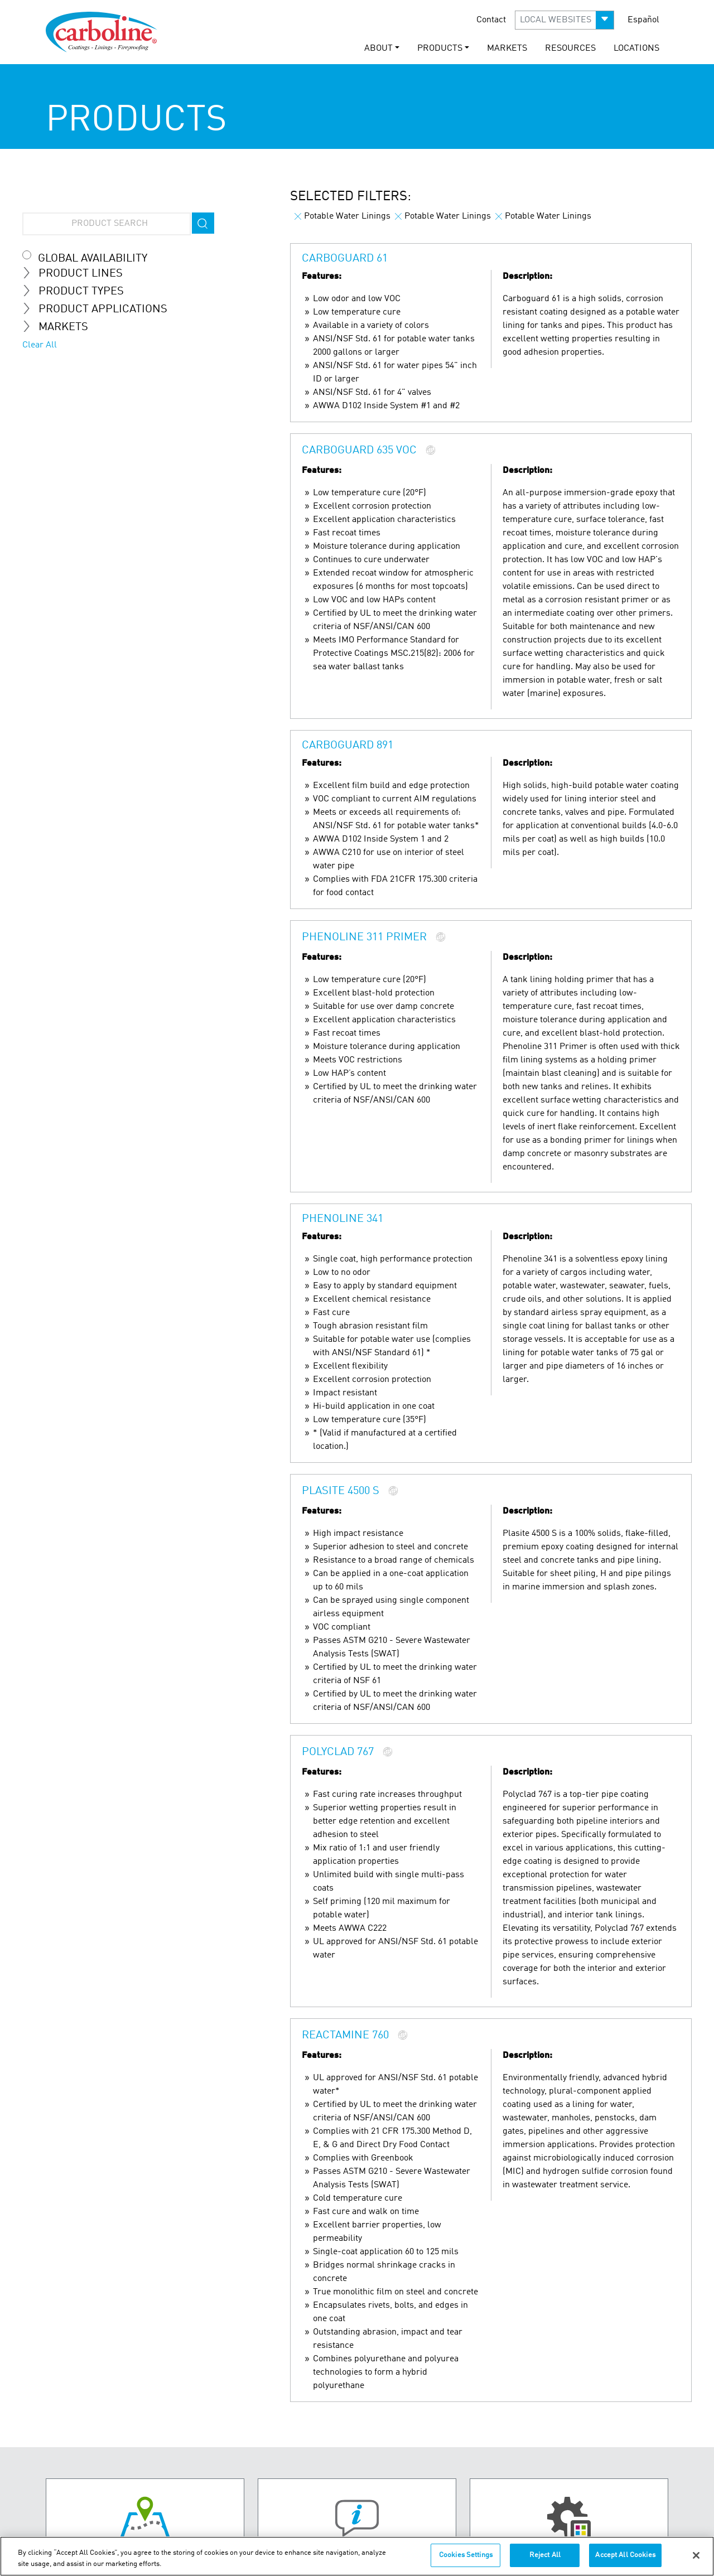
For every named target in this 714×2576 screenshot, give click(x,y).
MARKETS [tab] (59, 327)
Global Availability (92, 258)
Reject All (545, 2556)
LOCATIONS (636, 48)
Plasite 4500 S (340, 1491)
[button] (564, 20)
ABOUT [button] (378, 48)
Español (643, 20)
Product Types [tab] (77, 291)
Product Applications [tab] (99, 309)
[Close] (696, 2556)
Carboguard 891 (347, 745)
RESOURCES (570, 48)
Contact (491, 20)
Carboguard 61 (345, 258)
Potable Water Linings (342, 216)
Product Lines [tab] (77, 273)
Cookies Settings (466, 2556)
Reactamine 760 (345, 2036)
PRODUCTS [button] (439, 48)
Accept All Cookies (625, 2556)
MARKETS (507, 48)
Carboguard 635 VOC (359, 451)
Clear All (39, 345)
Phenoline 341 (342, 1219)
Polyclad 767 (338, 1752)
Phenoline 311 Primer (364, 938)
